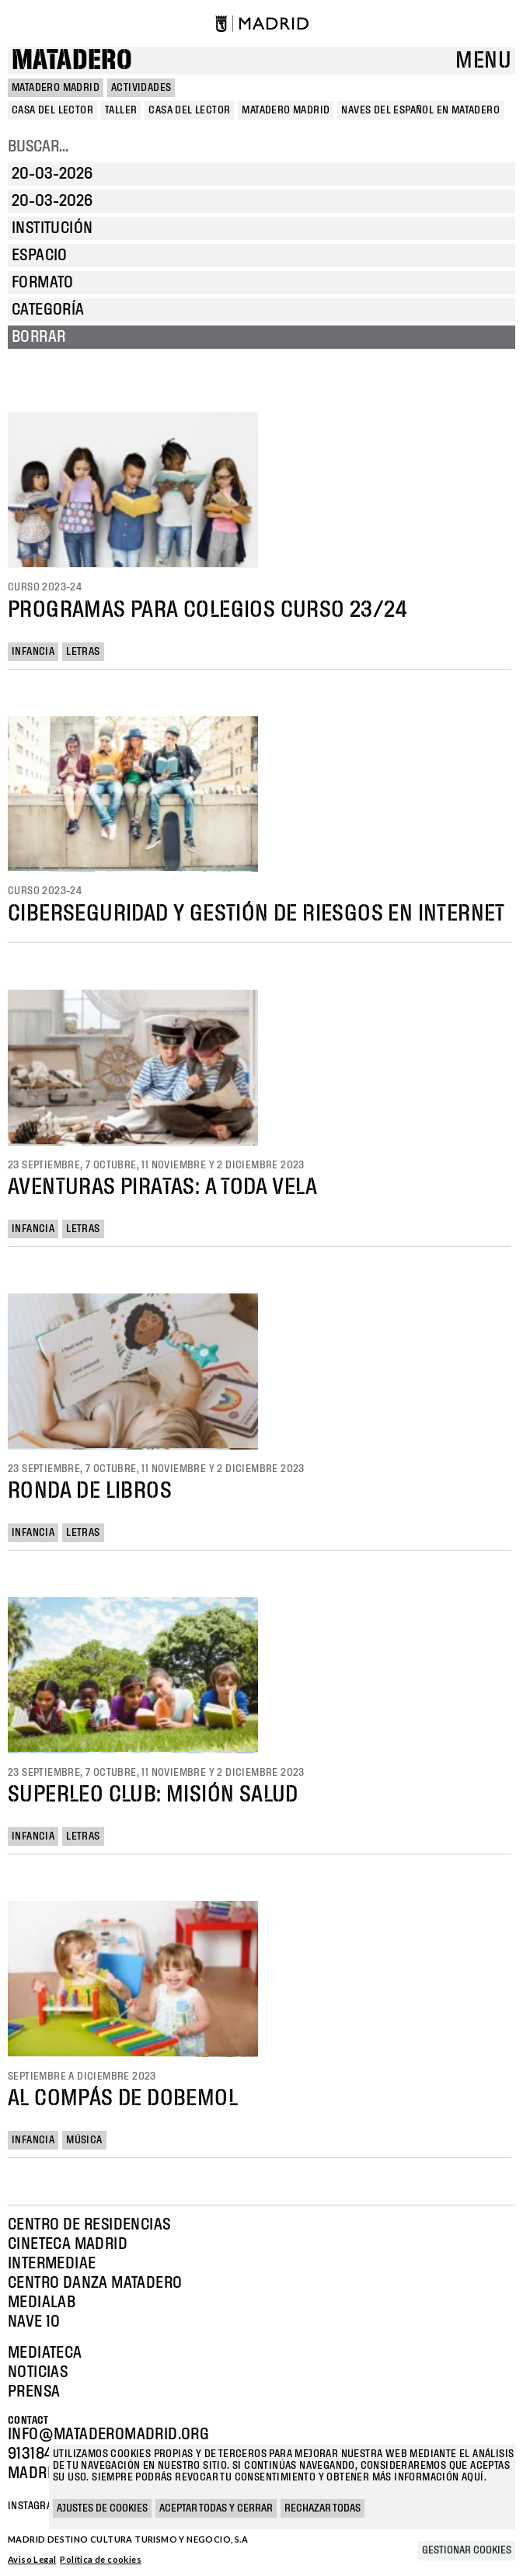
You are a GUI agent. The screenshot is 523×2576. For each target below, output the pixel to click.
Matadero (72, 61)
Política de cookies (100, 2559)
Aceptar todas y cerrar (216, 2508)
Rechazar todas (322, 2508)
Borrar (38, 337)
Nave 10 (34, 2322)
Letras (82, 651)
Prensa (34, 2392)
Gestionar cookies (466, 2550)
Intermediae (52, 2263)
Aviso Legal (32, 2559)
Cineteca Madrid (67, 2244)
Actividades (141, 87)
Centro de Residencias (89, 2225)
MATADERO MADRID (55, 87)
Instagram (34, 2506)
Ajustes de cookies (102, 2508)
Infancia (33, 651)
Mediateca (45, 2353)
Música (84, 2140)
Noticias (38, 2372)
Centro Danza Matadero (95, 2283)
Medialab (41, 2302)
